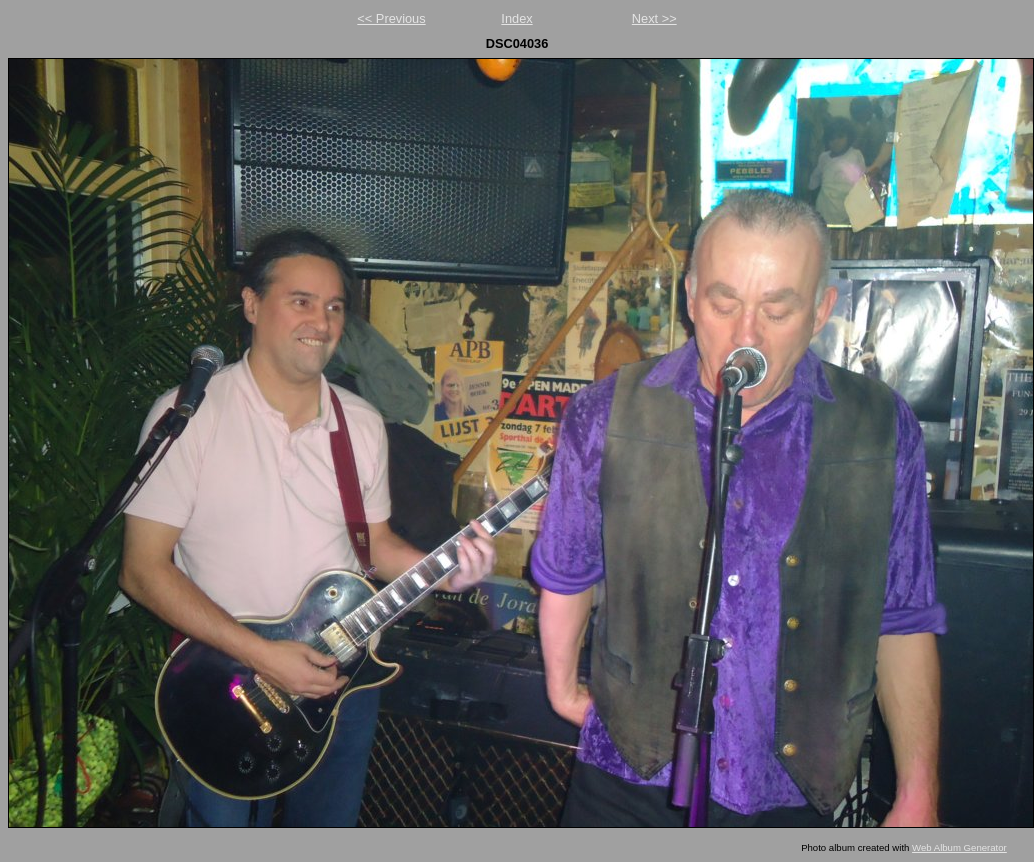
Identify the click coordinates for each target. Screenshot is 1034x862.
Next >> (654, 18)
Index (516, 18)
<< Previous (391, 18)
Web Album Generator (959, 847)
